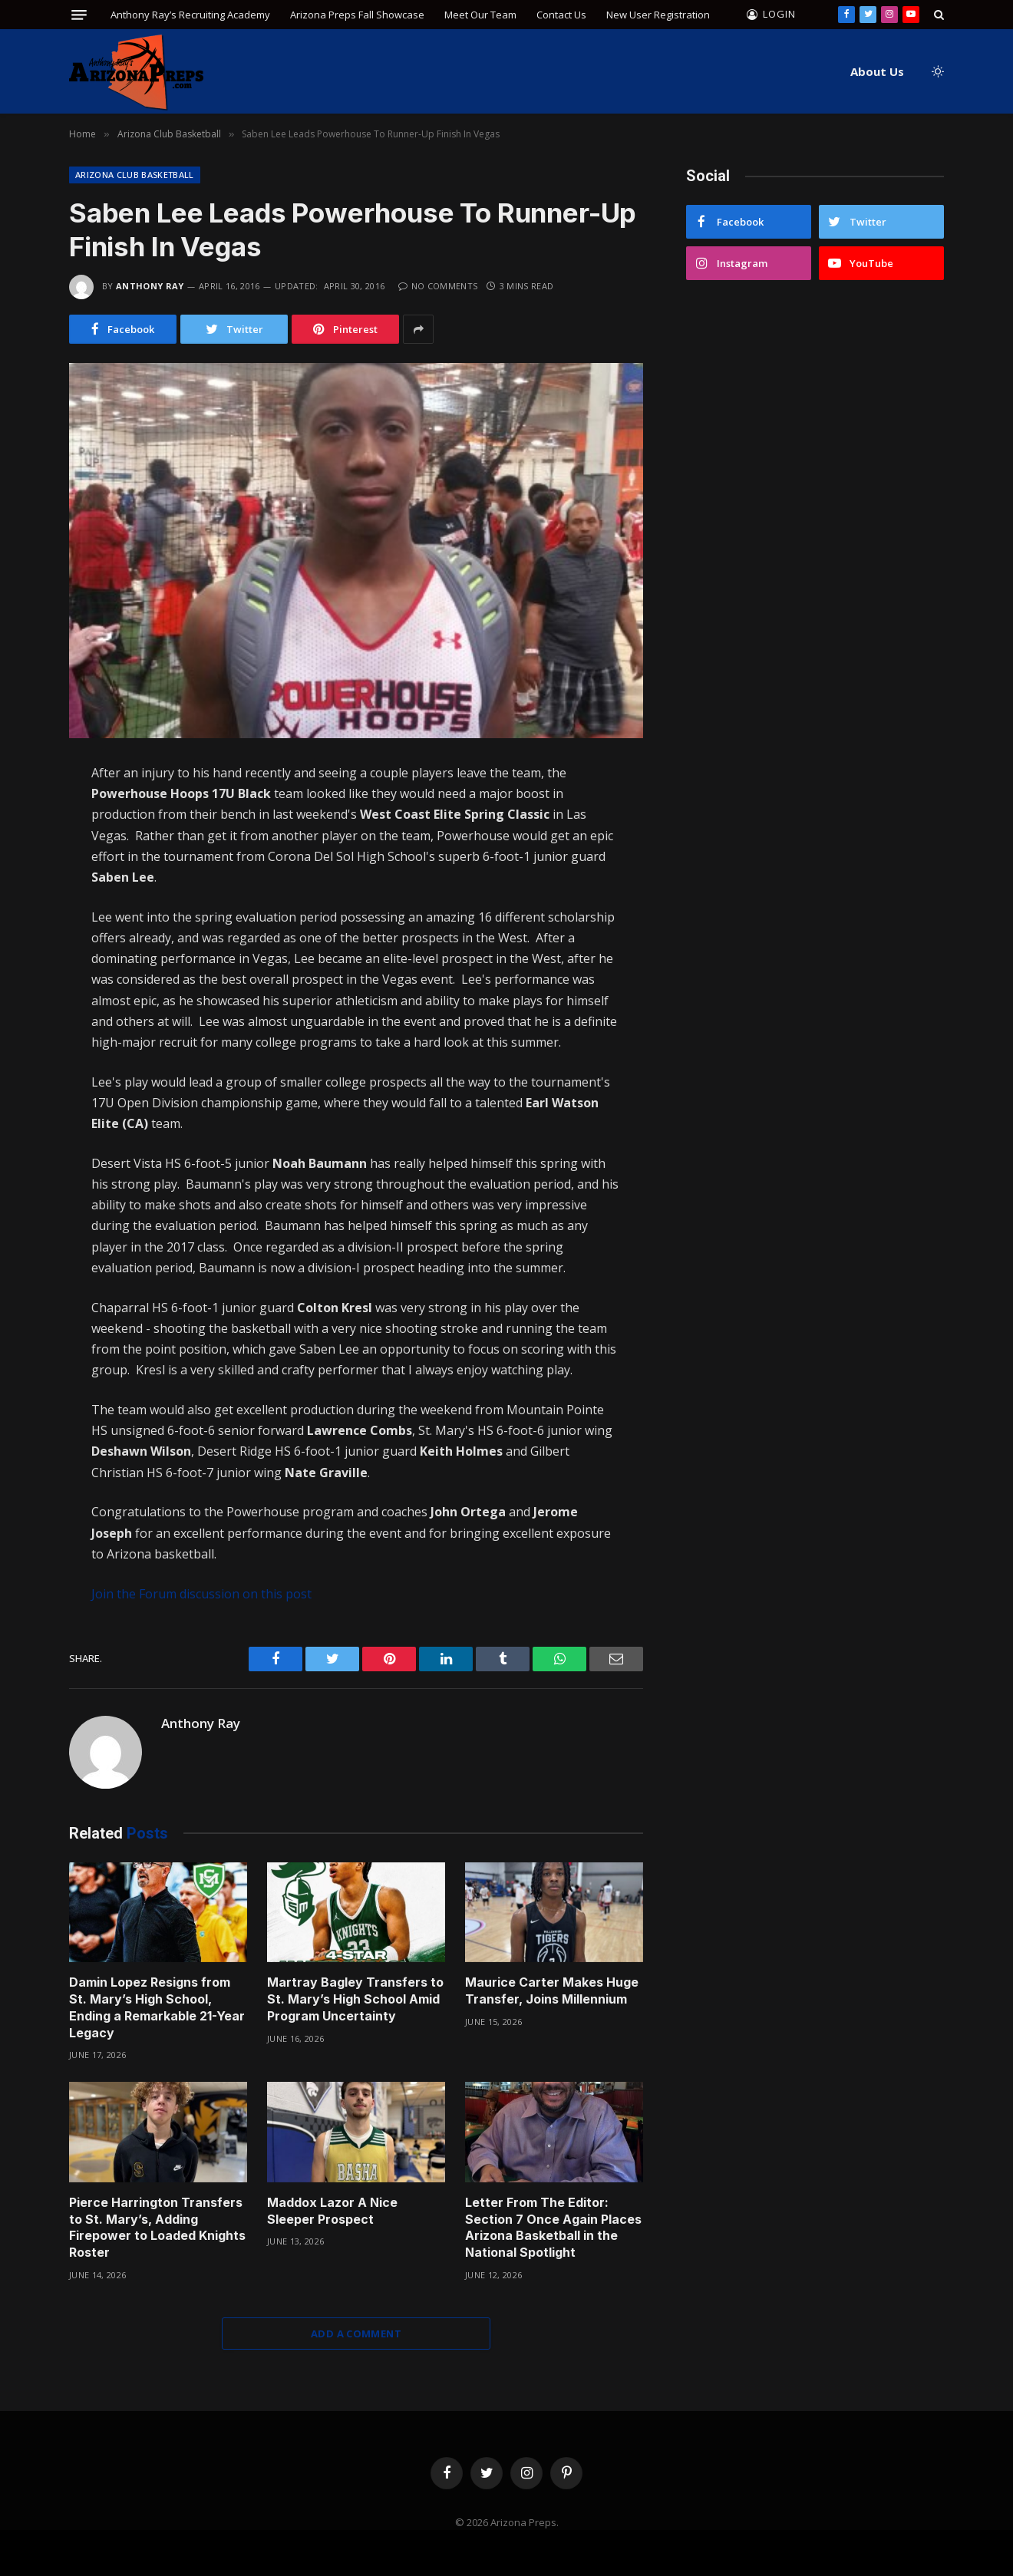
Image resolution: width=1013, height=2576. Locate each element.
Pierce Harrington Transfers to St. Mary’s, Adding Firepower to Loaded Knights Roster (157, 2227)
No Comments (437, 286)
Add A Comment (356, 2333)
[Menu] (79, 15)
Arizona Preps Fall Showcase (357, 14)
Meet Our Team (480, 14)
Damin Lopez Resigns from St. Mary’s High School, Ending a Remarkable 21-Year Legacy (157, 2007)
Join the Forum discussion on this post (201, 1593)
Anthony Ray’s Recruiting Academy (190, 14)
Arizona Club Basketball (134, 174)
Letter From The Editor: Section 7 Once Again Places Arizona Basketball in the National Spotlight (553, 2227)
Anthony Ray (150, 286)
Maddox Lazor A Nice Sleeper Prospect (332, 2211)
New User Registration (658, 14)
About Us (877, 71)
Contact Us (561, 14)
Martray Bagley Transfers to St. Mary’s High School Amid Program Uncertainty (355, 1999)
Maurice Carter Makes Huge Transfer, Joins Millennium (551, 1990)
